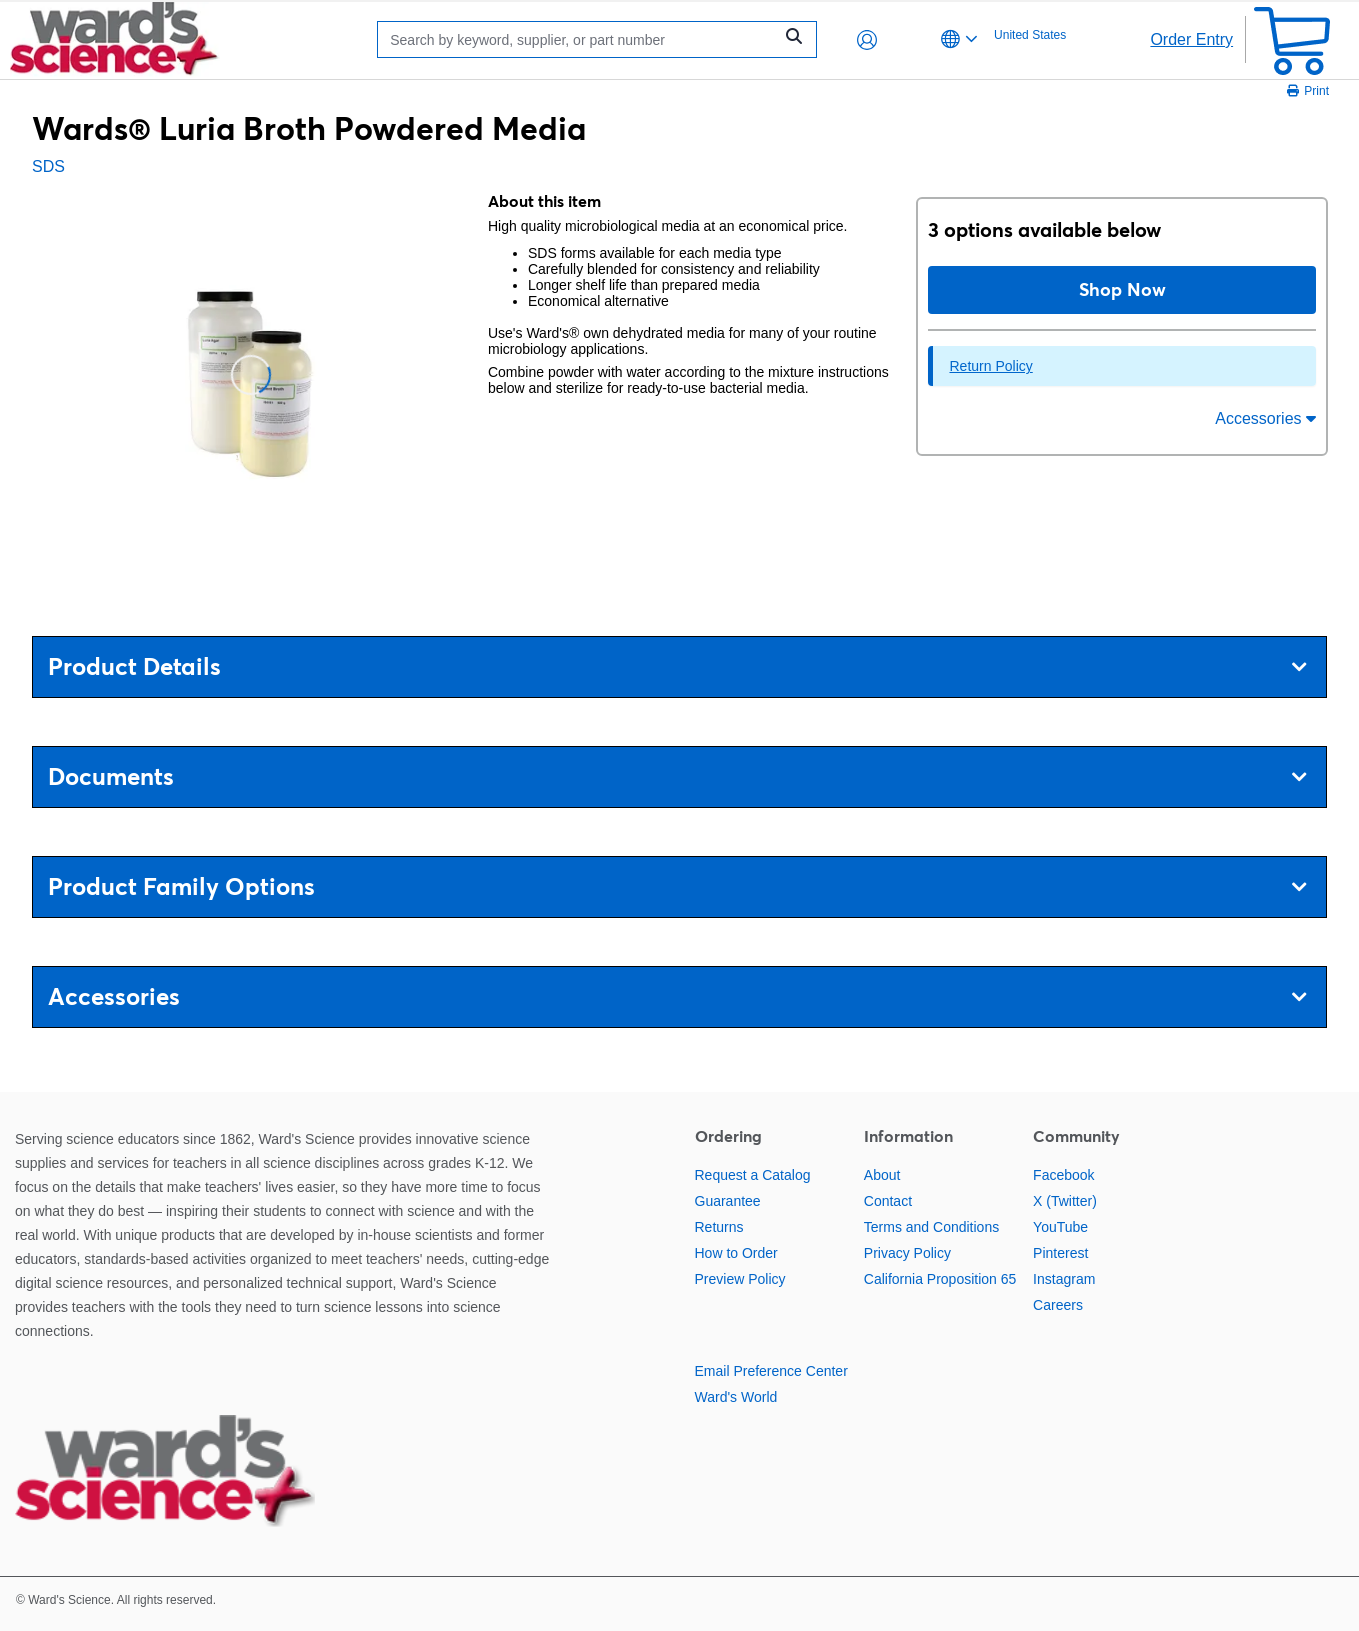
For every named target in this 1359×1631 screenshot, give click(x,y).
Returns (719, 1227)
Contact (888, 1201)
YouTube (1060, 1227)
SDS (48, 166)
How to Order (736, 1253)
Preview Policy (740, 1279)
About (882, 1175)
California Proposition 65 (940, 1279)
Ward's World (736, 1397)
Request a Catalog (753, 1175)
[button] (867, 40)
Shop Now (1122, 289)
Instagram (1064, 1279)
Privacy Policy (907, 1253)
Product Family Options (677, 886)
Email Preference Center (771, 1371)
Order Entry (1191, 39)
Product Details (677, 666)
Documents (677, 776)
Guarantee (728, 1201)
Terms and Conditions (931, 1227)
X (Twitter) (1065, 1201)
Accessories (1265, 418)
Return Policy (990, 366)
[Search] (580, 39)
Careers (1058, 1305)
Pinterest (1060, 1253)
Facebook (1063, 1175)
